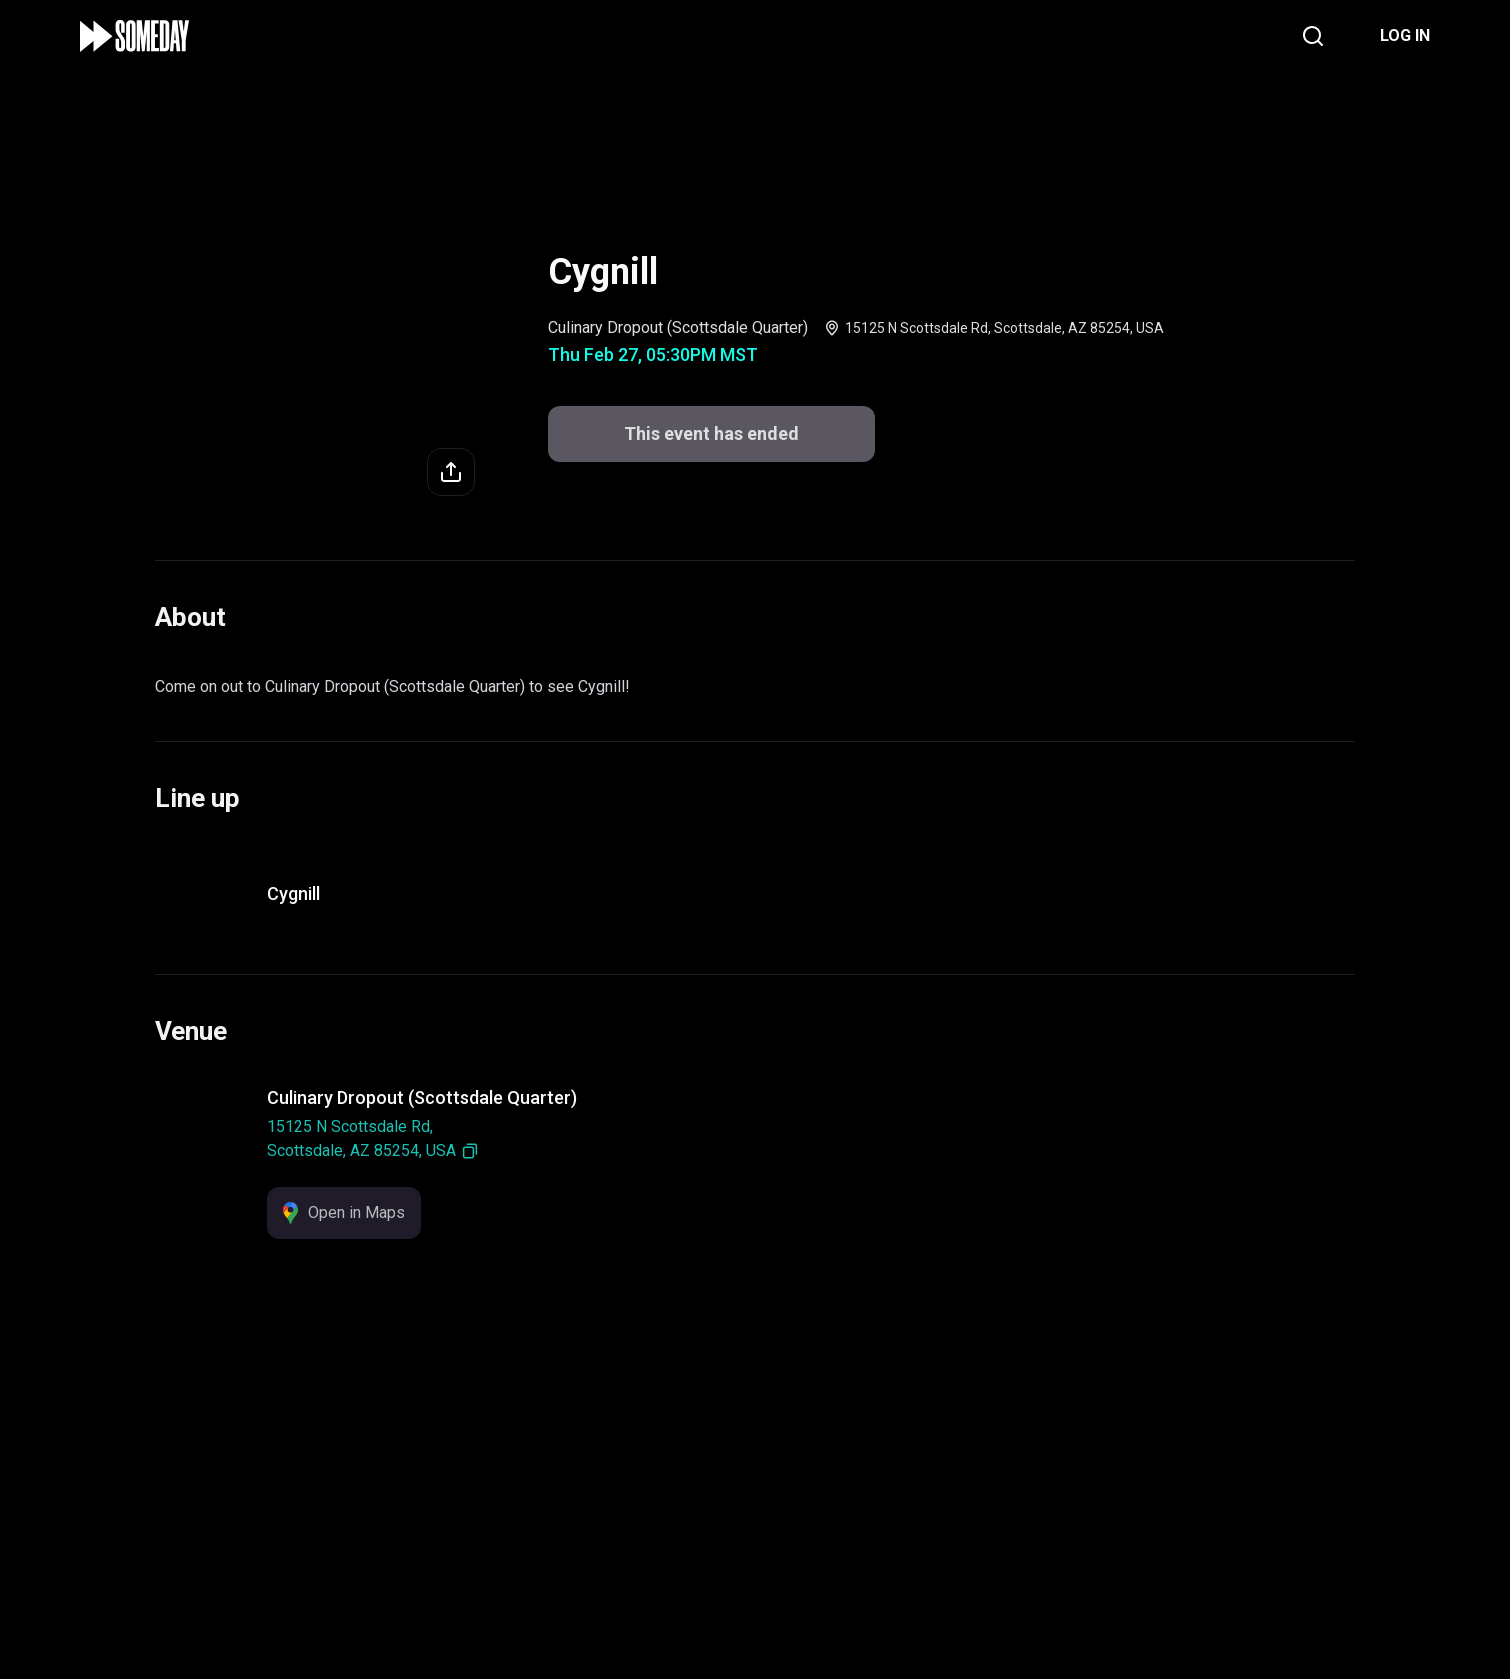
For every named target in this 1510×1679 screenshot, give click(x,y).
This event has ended (711, 433)
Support (610, 1538)
